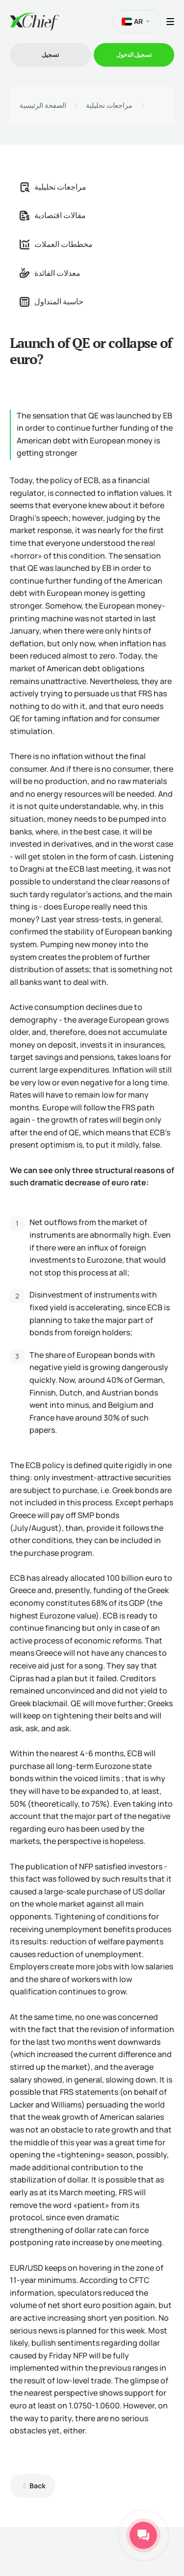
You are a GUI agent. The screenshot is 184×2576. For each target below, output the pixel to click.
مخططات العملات (56, 244)
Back (37, 2485)
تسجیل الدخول (134, 54)
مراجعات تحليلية (109, 105)
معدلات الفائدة (50, 273)
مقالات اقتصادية (53, 215)
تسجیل (50, 54)
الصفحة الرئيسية (43, 105)
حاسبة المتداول (51, 301)
